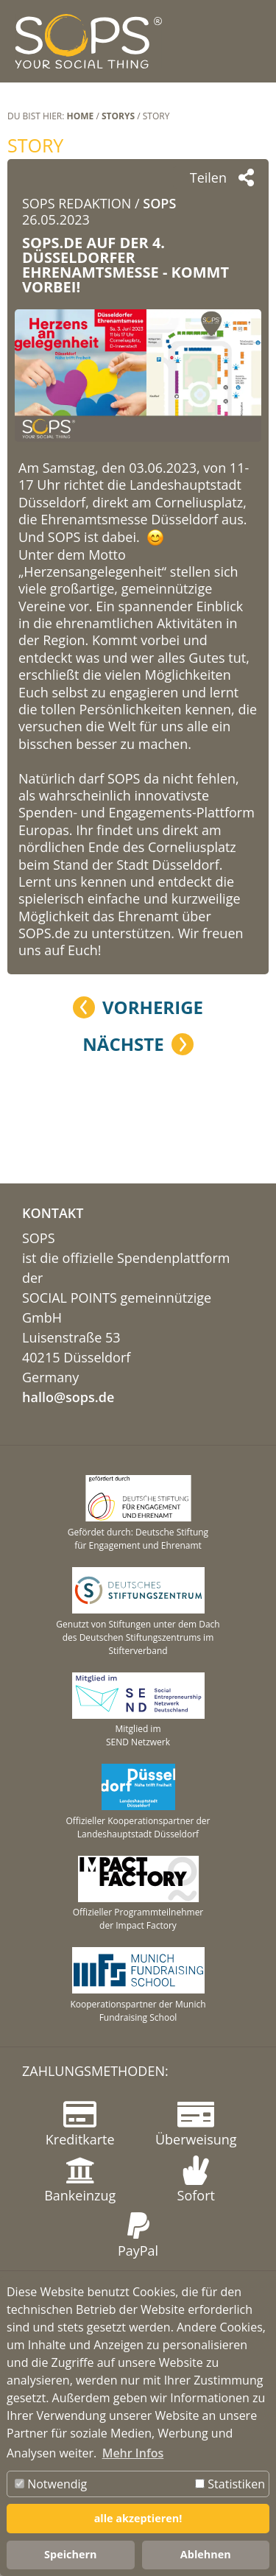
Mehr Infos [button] (133, 2453)
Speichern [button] (70, 2554)
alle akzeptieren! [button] (138, 2518)
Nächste (122, 1044)
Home (80, 116)
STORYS (118, 116)
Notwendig (51, 2484)
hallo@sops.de (68, 1397)
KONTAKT (52, 1213)
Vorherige (152, 1007)
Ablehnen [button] (205, 2554)
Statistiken (230, 2484)
